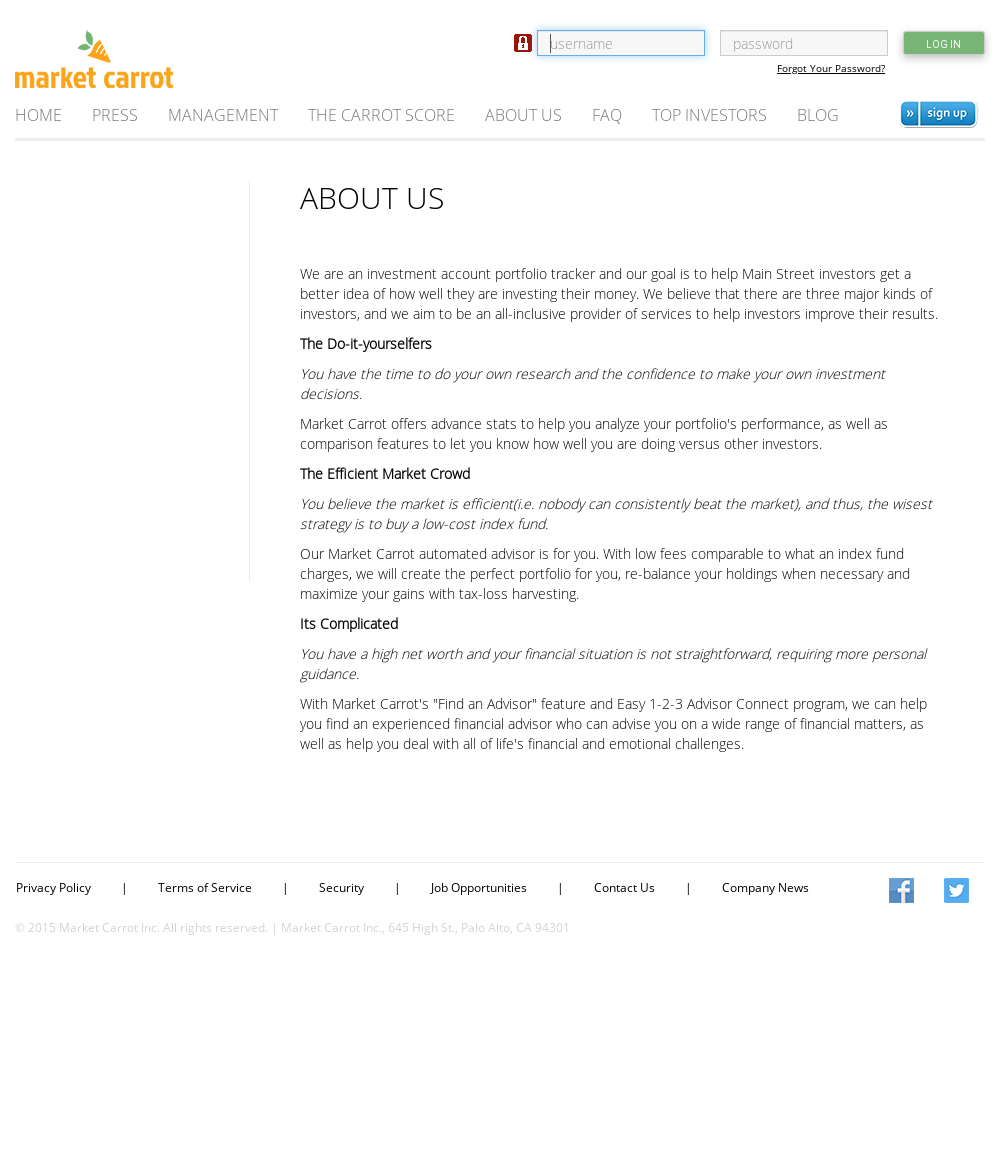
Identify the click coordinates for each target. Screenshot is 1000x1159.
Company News (765, 887)
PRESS (115, 115)
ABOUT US (523, 115)
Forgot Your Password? (831, 68)
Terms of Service (205, 887)
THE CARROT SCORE (381, 115)
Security (341, 887)
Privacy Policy (53, 887)
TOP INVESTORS (709, 115)
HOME (38, 115)
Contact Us (624, 887)
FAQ (607, 115)
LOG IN (943, 44)
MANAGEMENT (223, 115)
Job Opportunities (479, 887)
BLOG (818, 115)
